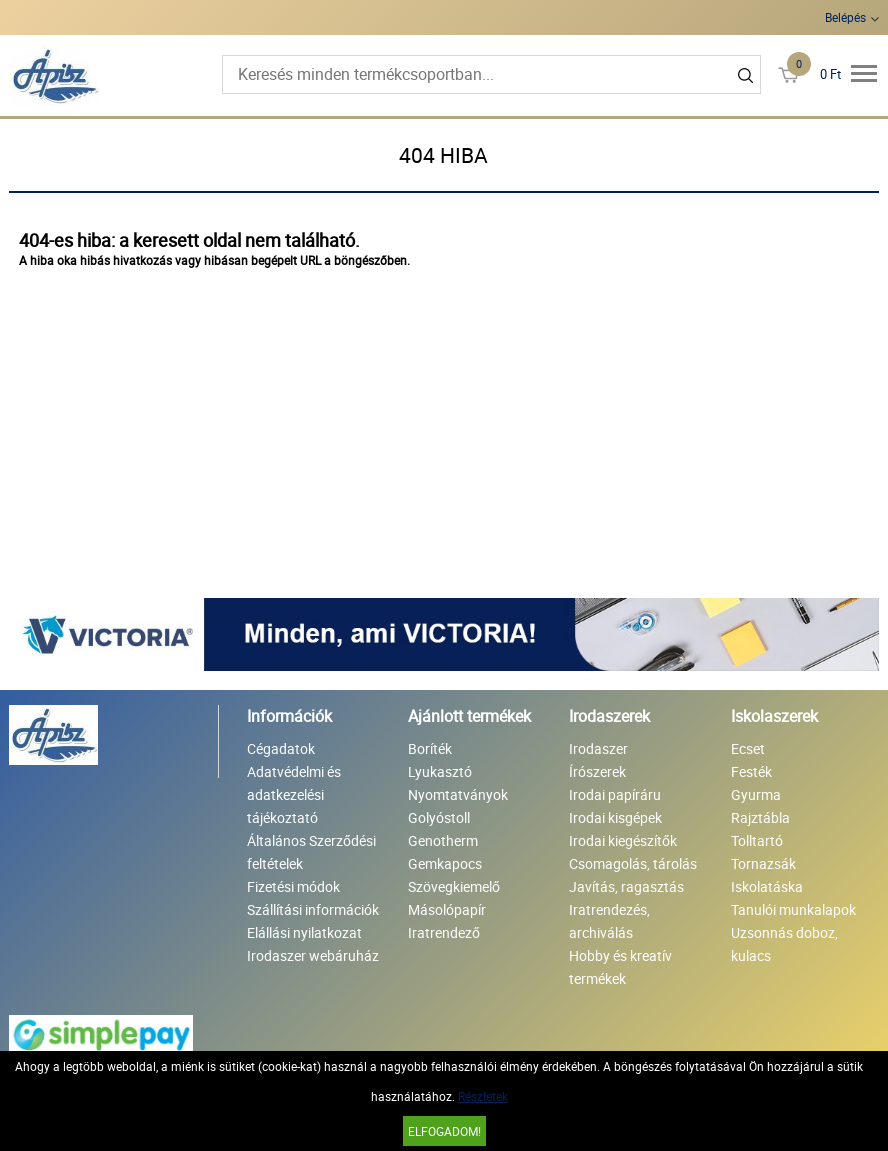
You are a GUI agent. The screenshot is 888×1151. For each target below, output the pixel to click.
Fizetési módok (293, 886)
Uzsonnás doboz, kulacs (784, 944)
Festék (751, 771)
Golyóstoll (439, 817)
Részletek (483, 1096)
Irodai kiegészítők (623, 840)
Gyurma (756, 794)
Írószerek (597, 771)
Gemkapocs (445, 863)
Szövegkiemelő (454, 886)
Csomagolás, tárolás (633, 863)
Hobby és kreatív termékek (620, 967)
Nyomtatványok (458, 794)
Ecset (748, 748)
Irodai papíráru (615, 794)
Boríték (430, 748)
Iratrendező (444, 932)
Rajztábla (760, 817)
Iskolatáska (767, 886)
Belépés (845, 17)
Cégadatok (281, 748)
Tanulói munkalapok (793, 909)
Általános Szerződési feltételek (311, 852)
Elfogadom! (444, 1131)
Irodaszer (598, 748)
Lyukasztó (440, 771)
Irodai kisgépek (615, 817)
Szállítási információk (313, 909)
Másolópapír (447, 909)
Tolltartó (757, 840)
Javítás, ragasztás (626, 886)
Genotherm (443, 840)
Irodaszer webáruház (313, 955)
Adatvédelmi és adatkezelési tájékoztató (294, 794)
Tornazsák (763, 863)
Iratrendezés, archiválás (609, 921)
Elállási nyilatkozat (304, 932)
